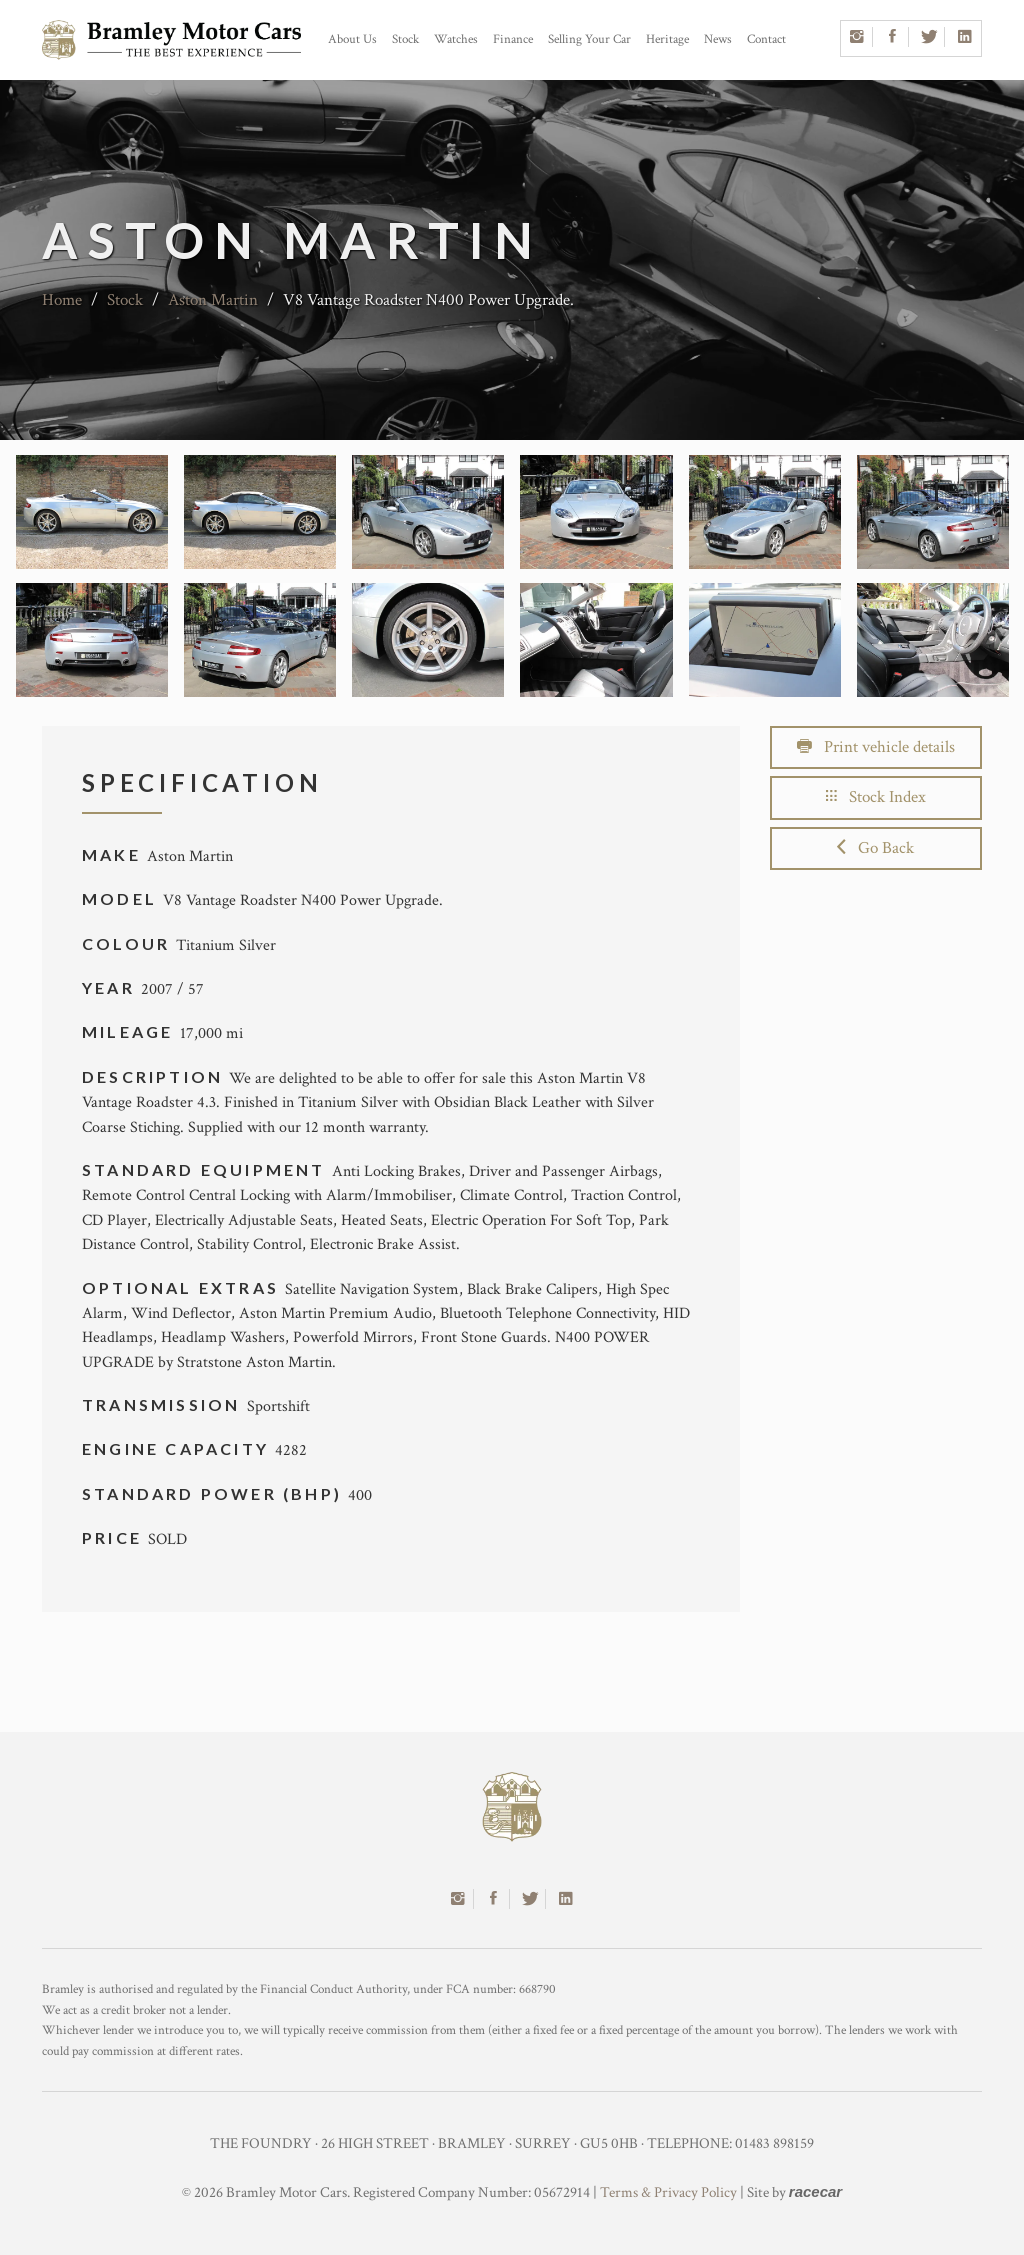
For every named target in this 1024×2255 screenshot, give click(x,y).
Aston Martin (213, 300)
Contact (766, 39)
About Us (352, 39)
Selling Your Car (589, 39)
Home (62, 300)
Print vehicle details (876, 747)
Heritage (667, 39)
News (718, 39)
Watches (456, 39)
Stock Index (876, 797)
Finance (513, 39)
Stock (405, 39)
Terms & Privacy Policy (668, 2192)
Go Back (875, 848)
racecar (815, 2191)
